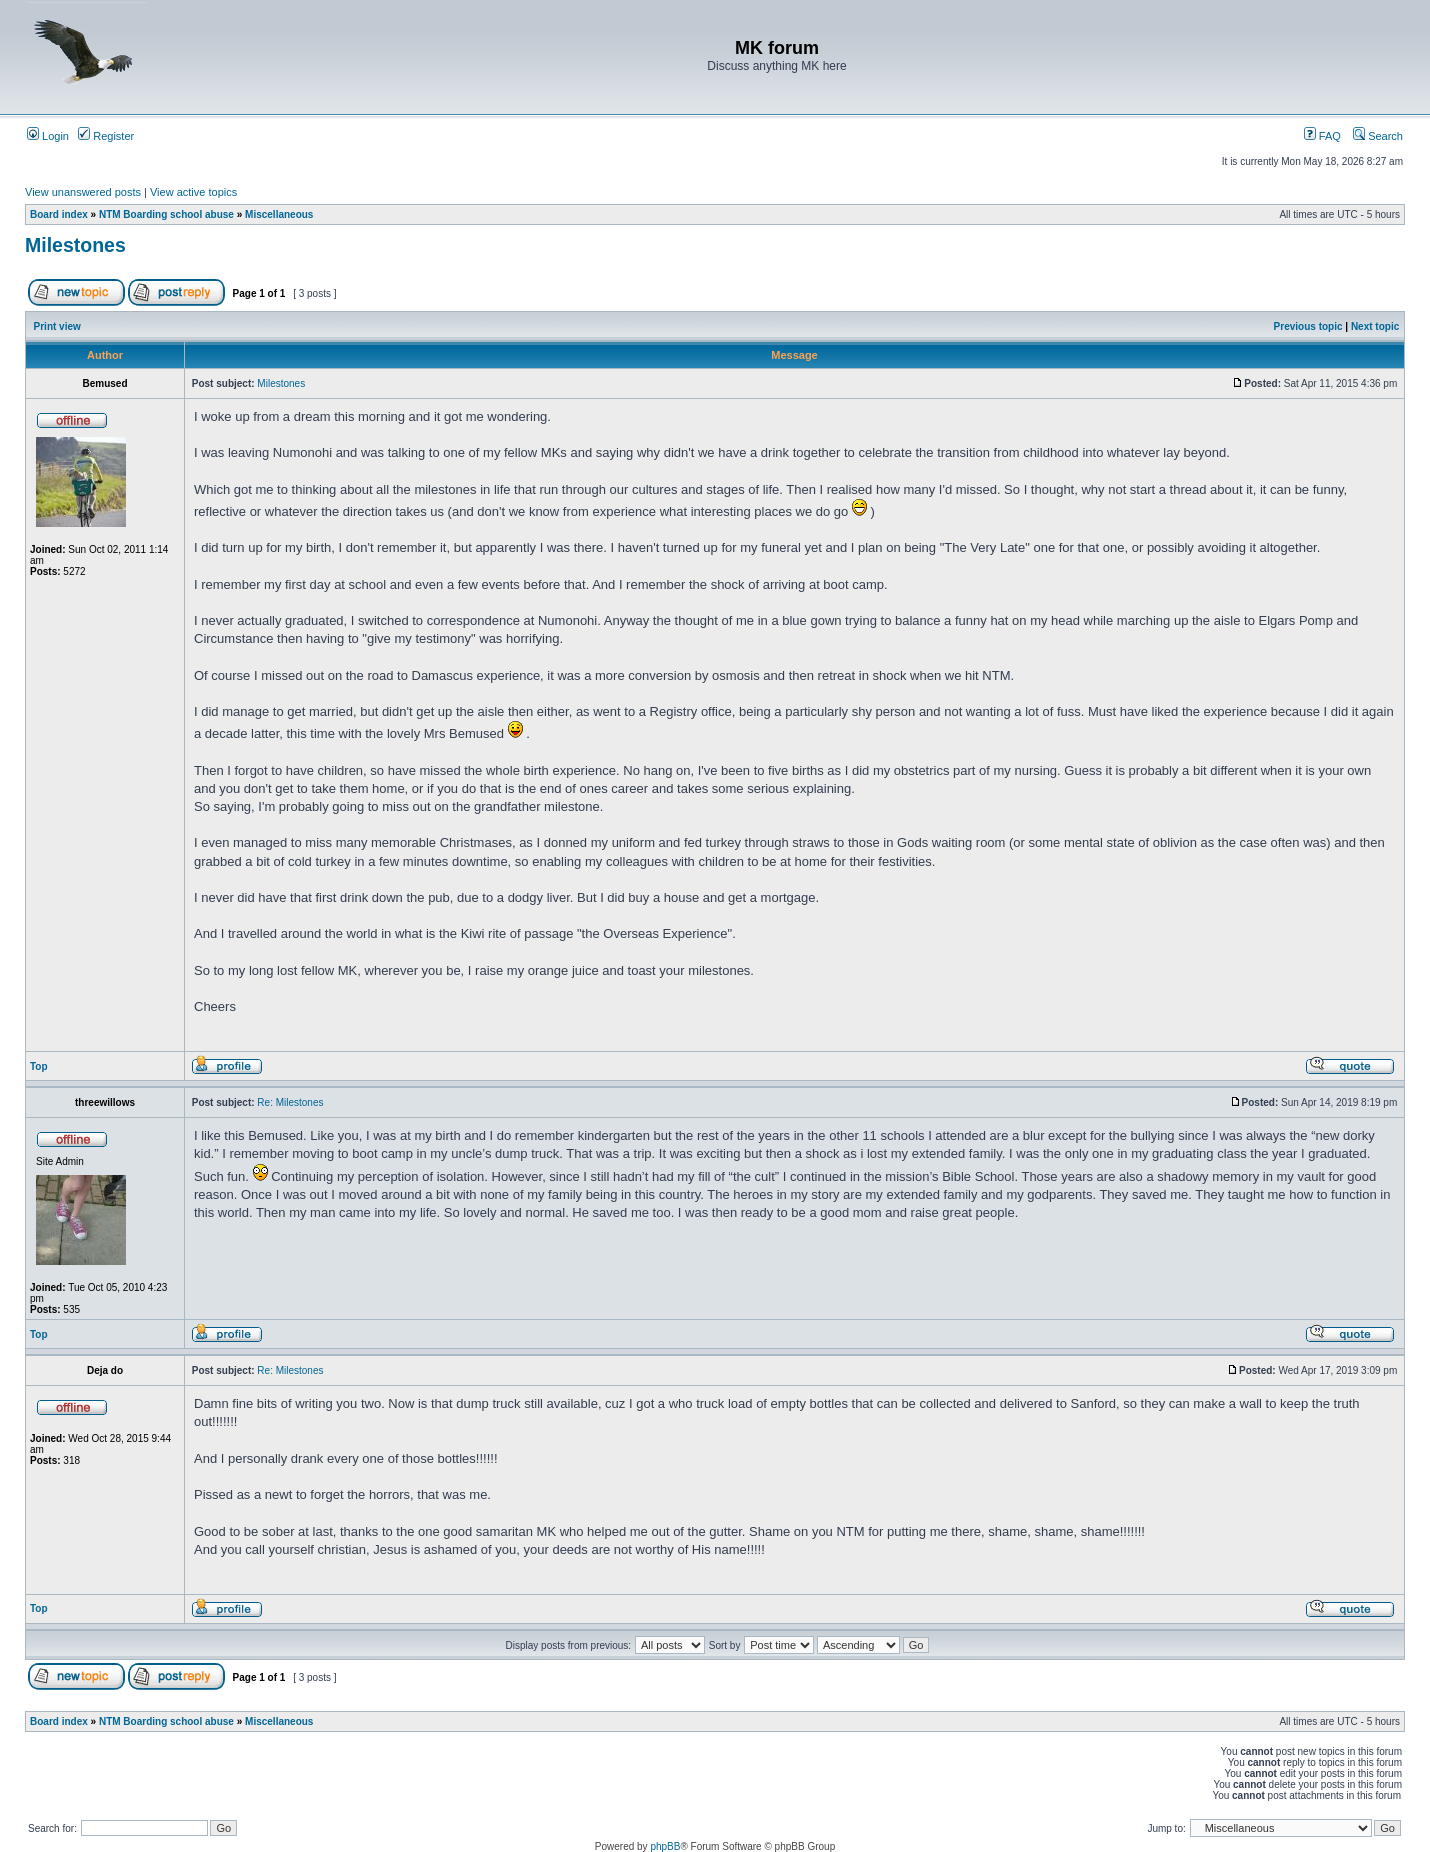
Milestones (75, 245)
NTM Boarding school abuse (166, 214)
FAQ (1322, 136)
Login (48, 136)
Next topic (1375, 326)
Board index (59, 214)
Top (39, 1066)
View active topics (193, 192)
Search (1378, 136)
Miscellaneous (279, 214)
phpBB (665, 1846)
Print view (57, 326)
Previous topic (1308, 326)
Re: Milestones (290, 1102)
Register (106, 136)
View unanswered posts (83, 192)
